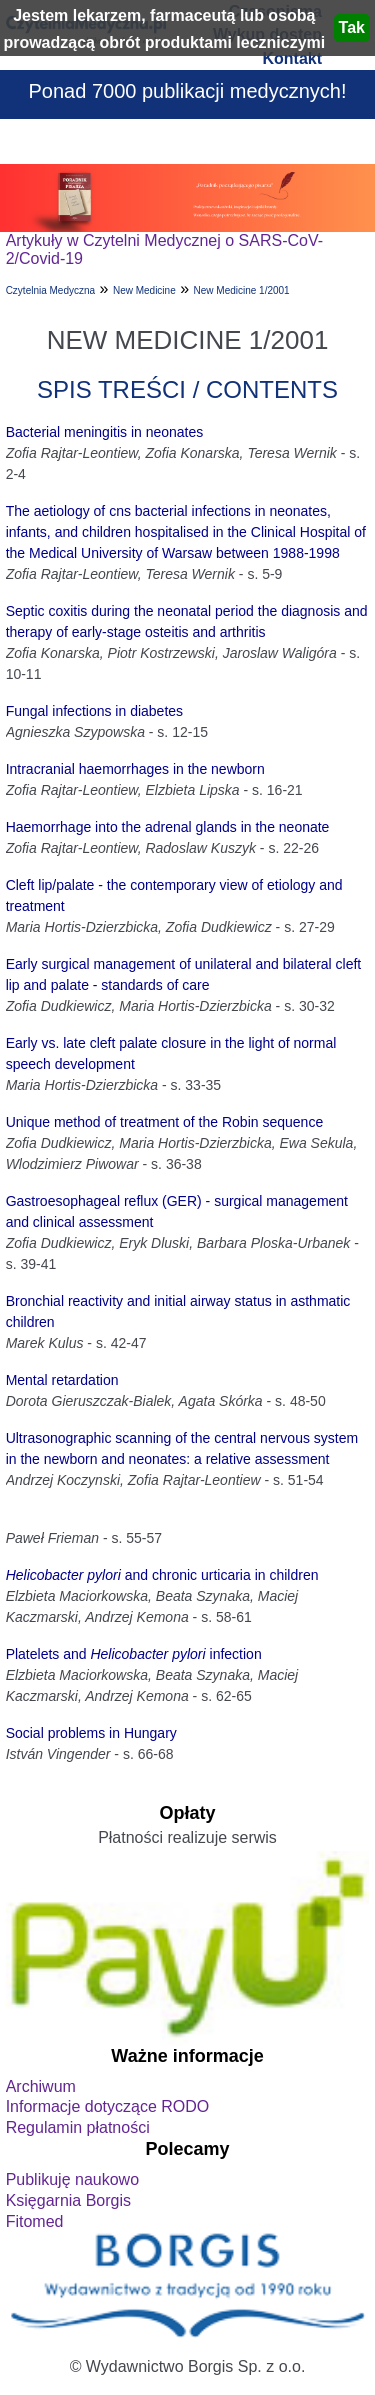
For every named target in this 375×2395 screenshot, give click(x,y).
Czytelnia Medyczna (50, 290)
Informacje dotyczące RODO (108, 2106)
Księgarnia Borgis (68, 2200)
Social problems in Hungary (91, 1733)
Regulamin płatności (78, 2127)
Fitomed (35, 2221)
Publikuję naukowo (72, 2179)
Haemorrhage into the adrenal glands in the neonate (168, 827)
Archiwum (41, 2086)
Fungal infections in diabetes (94, 711)
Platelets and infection (134, 1654)
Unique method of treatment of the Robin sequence (165, 1122)
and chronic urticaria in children (162, 1575)
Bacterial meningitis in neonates (105, 432)
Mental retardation (62, 1380)
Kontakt (292, 58)
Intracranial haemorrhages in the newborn (135, 769)
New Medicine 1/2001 (242, 290)
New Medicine (144, 290)
